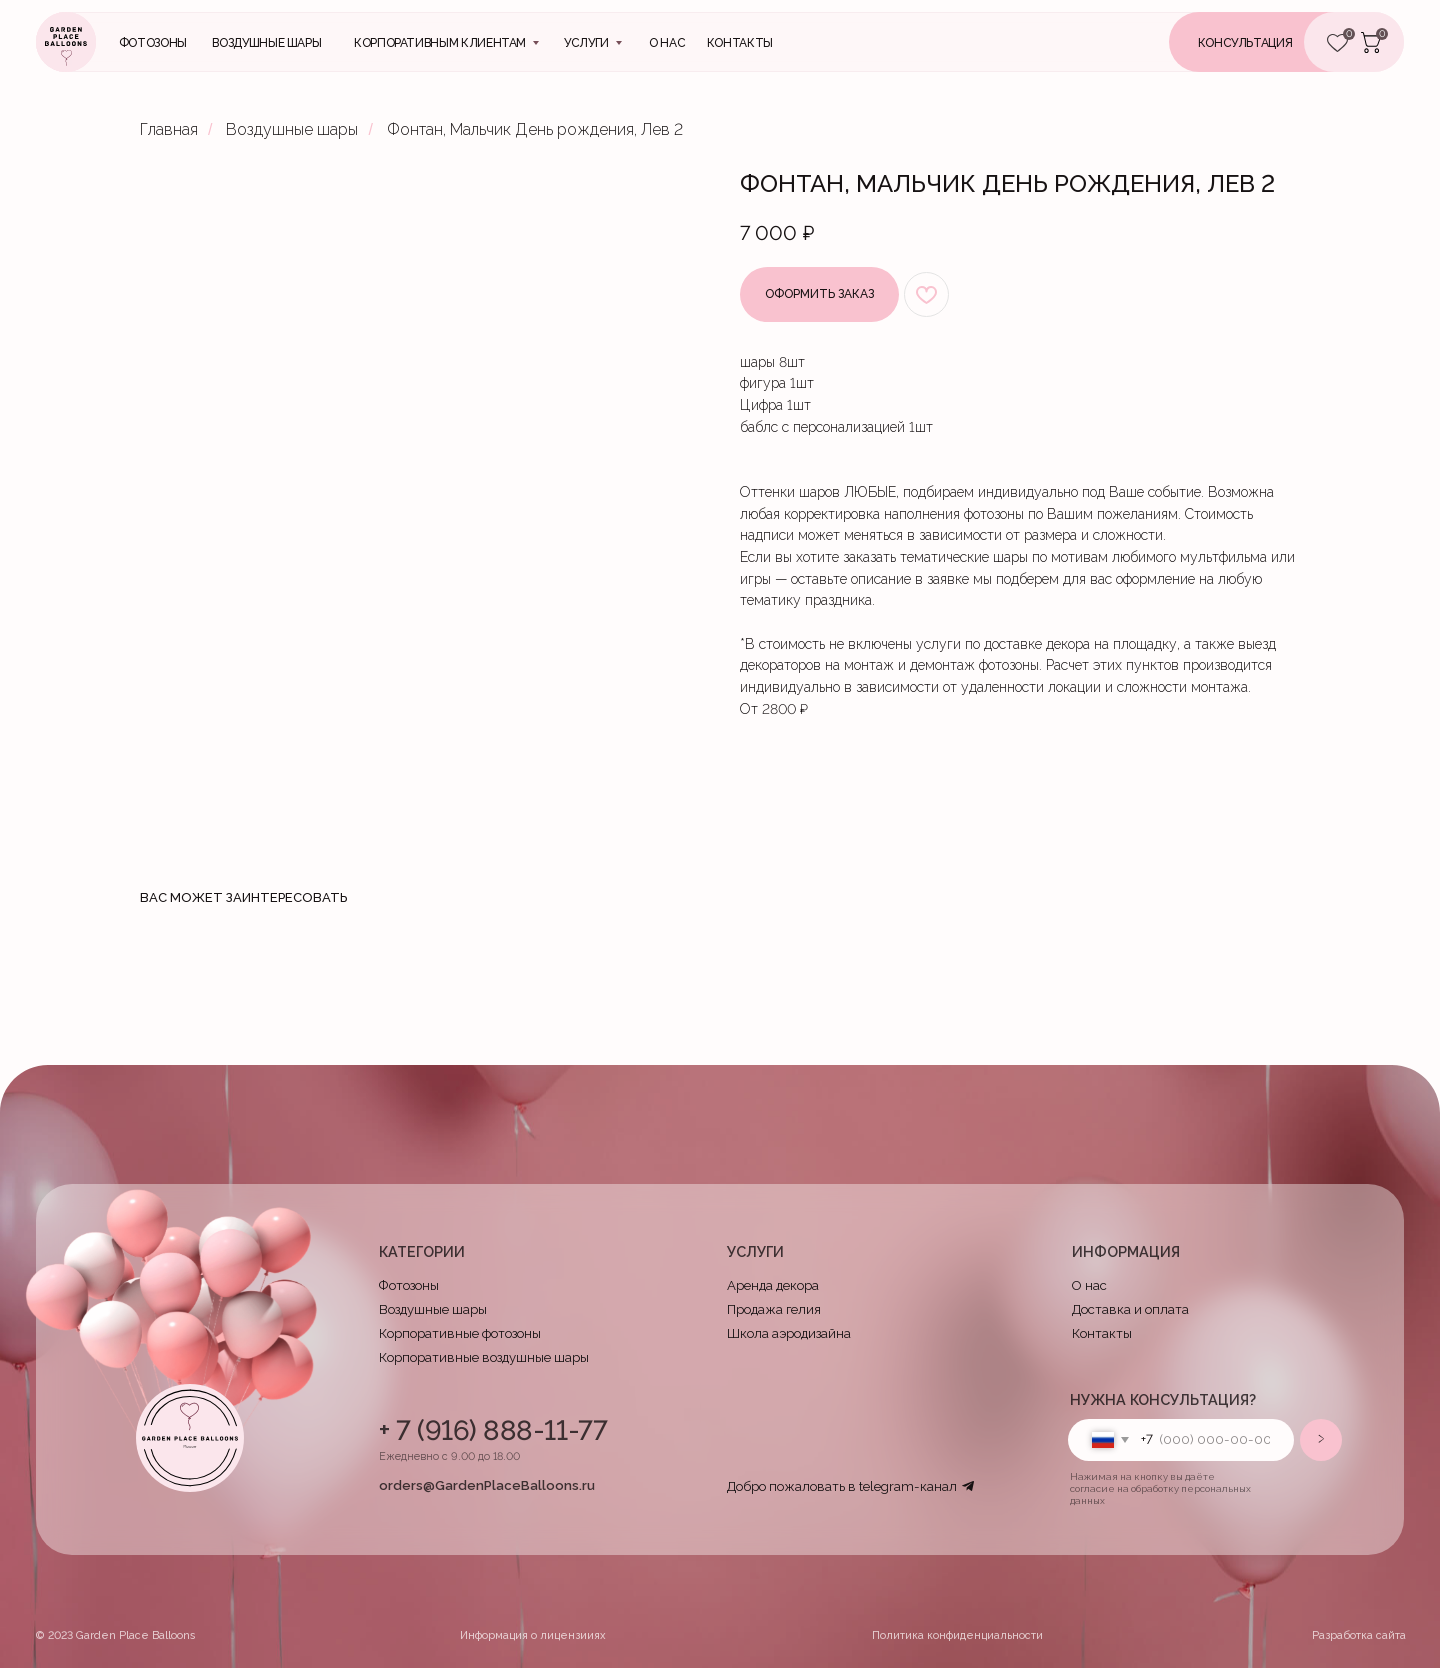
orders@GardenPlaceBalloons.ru (487, 1485)
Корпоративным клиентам (440, 43)
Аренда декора (773, 1285)
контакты (740, 43)
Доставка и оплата (1130, 1309)
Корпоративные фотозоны (460, 1333)
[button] (1271, 42)
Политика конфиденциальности (957, 1635)
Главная (169, 129)
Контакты (1102, 1333)
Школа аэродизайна (789, 1333)
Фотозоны (153, 43)
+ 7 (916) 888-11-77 (493, 1430)
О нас (667, 43)
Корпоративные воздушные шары (484, 1357)
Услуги (586, 43)
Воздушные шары (266, 43)
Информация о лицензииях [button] (533, 1635)
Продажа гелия (774, 1309)
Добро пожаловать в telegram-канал (842, 1486)
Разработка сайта (1359, 1635)
